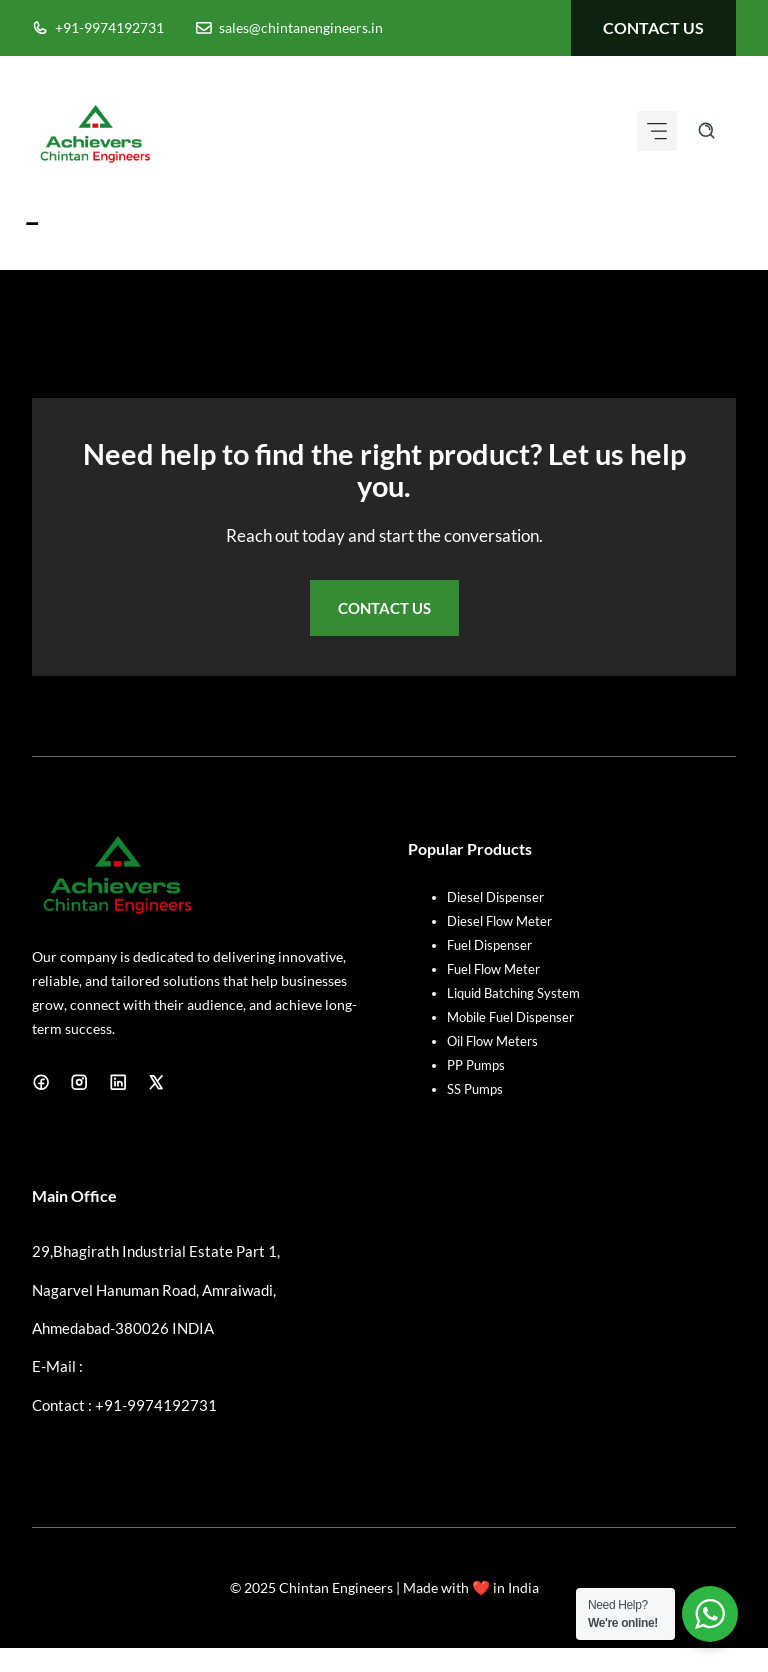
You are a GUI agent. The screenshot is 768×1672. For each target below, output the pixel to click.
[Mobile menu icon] (657, 131)
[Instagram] (79, 1082)
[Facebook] (41, 1082)
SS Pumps (475, 1089)
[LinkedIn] (118, 1082)
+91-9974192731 (109, 27)
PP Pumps (476, 1065)
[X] (156, 1082)
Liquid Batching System (513, 993)
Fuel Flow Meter (493, 969)
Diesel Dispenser (495, 897)
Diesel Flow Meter (499, 921)
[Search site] (706, 130)
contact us (653, 27)
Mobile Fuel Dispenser (510, 1017)
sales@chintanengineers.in (301, 27)
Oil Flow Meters (492, 1041)
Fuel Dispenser (489, 945)
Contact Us (384, 608)
